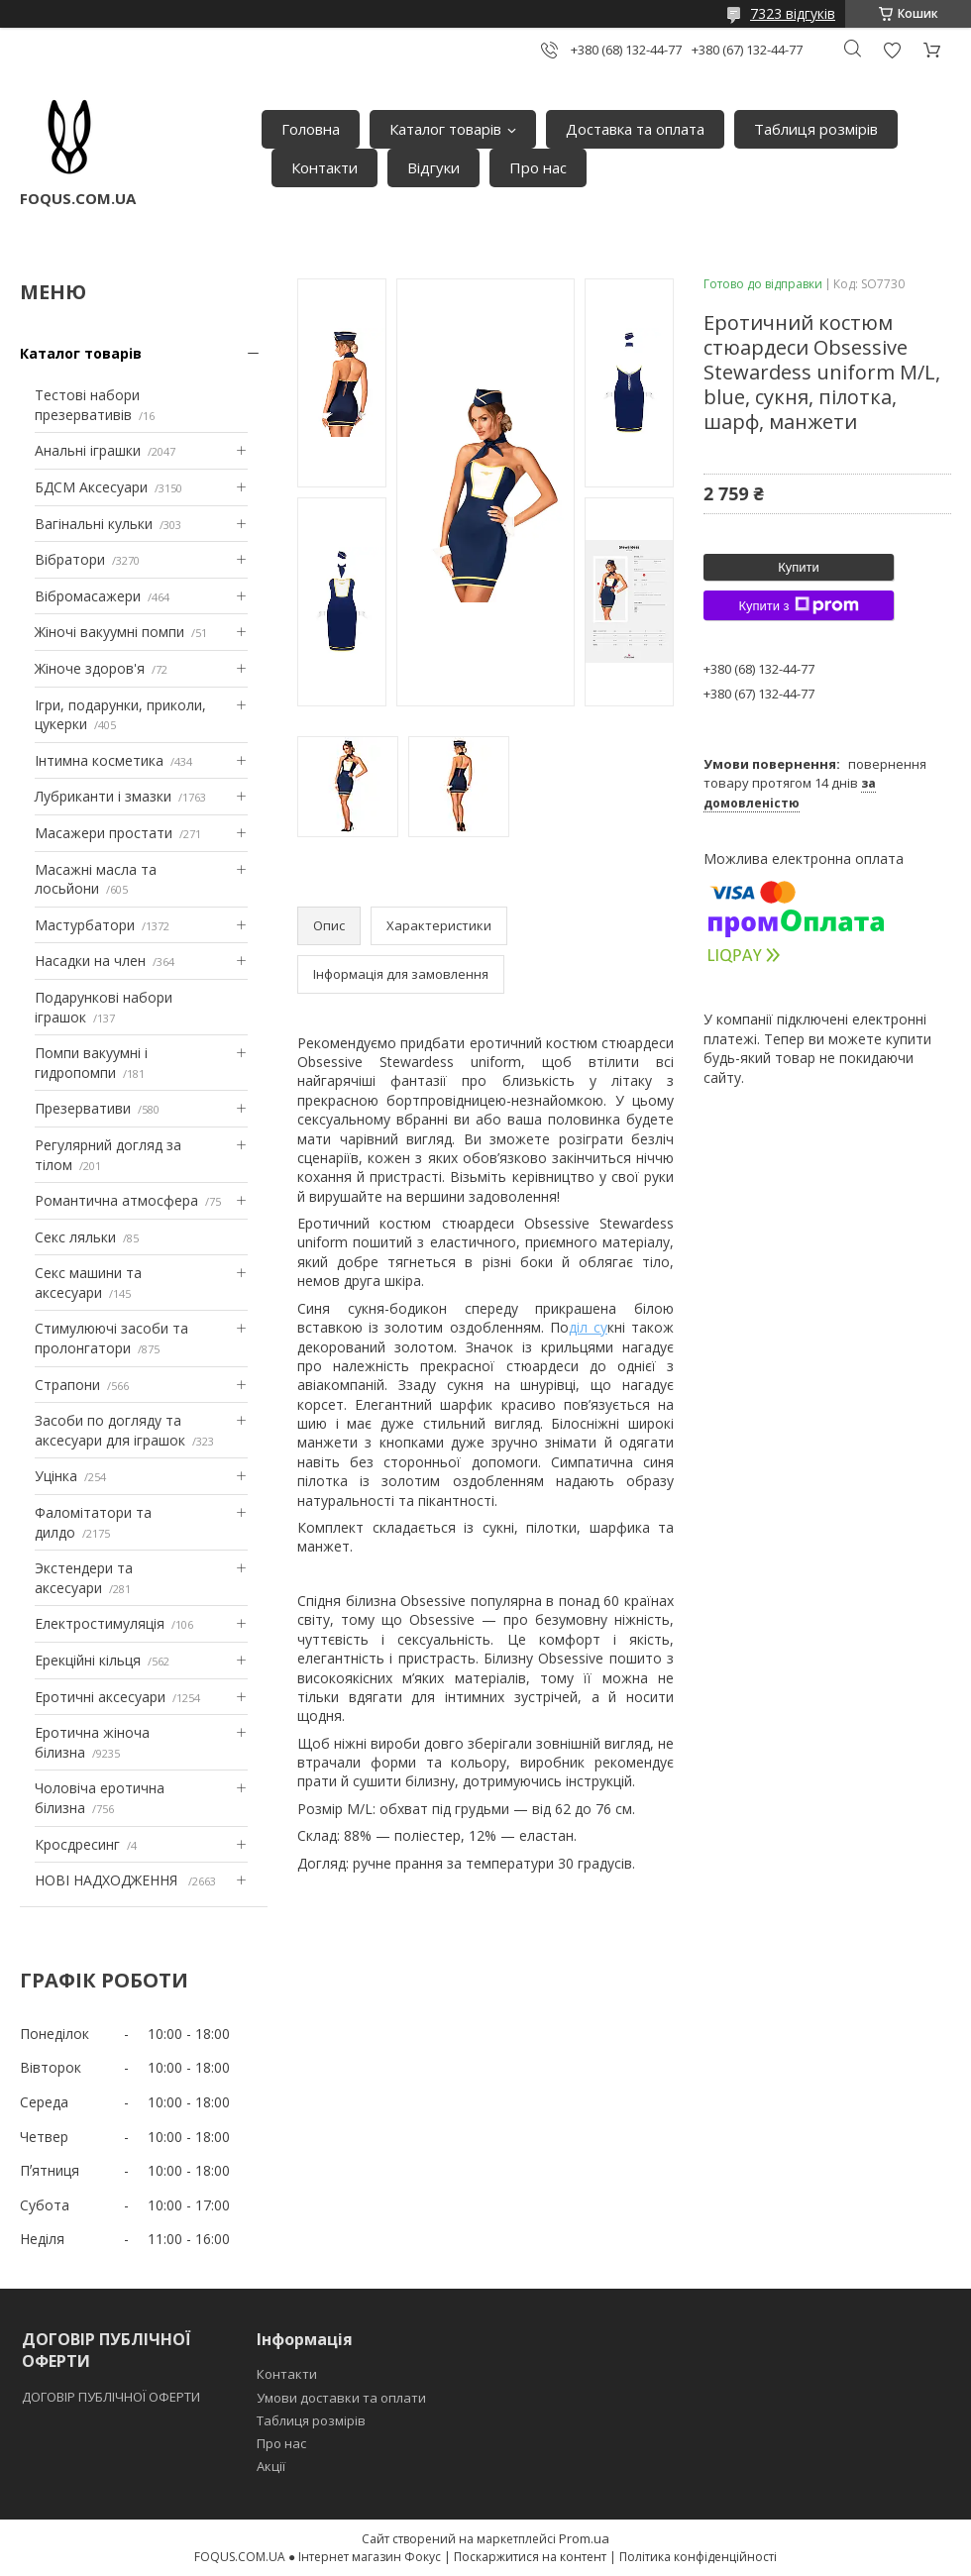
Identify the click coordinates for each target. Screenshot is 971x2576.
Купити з (798, 605)
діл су (588, 1327)
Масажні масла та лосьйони (96, 879)
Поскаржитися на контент (530, 2556)
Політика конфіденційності (698, 2556)
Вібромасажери (88, 596)
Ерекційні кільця (88, 1660)
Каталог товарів (445, 129)
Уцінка (56, 1475)
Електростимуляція (99, 1623)
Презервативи (83, 1108)
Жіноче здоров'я (90, 668)
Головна (310, 129)
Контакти (324, 167)
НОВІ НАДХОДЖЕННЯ (108, 1880)
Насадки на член (90, 960)
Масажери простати (103, 832)
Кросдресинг (77, 1844)
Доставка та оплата (635, 129)
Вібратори (70, 559)
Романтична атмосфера (116, 1200)
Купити (798, 567)
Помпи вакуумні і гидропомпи (91, 1062)
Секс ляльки (75, 1237)
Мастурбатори (85, 924)
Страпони (67, 1384)
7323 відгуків (792, 13)
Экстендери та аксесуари (84, 1577)
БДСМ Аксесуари (91, 487)
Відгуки (433, 167)
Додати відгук (892, 50)
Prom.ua (584, 2538)
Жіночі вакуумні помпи (109, 631)
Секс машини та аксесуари (88, 1282)
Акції (271, 2466)
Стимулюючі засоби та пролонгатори (111, 1338)
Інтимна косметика (99, 760)
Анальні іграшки (88, 450)
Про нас (538, 167)
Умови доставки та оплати (341, 2398)
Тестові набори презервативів (87, 404)
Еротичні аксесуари (100, 1696)
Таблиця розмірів (816, 129)
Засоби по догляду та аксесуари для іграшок (110, 1430)
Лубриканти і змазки (103, 796)
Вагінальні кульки (94, 523)
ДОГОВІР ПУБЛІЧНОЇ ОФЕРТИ (112, 2397)
